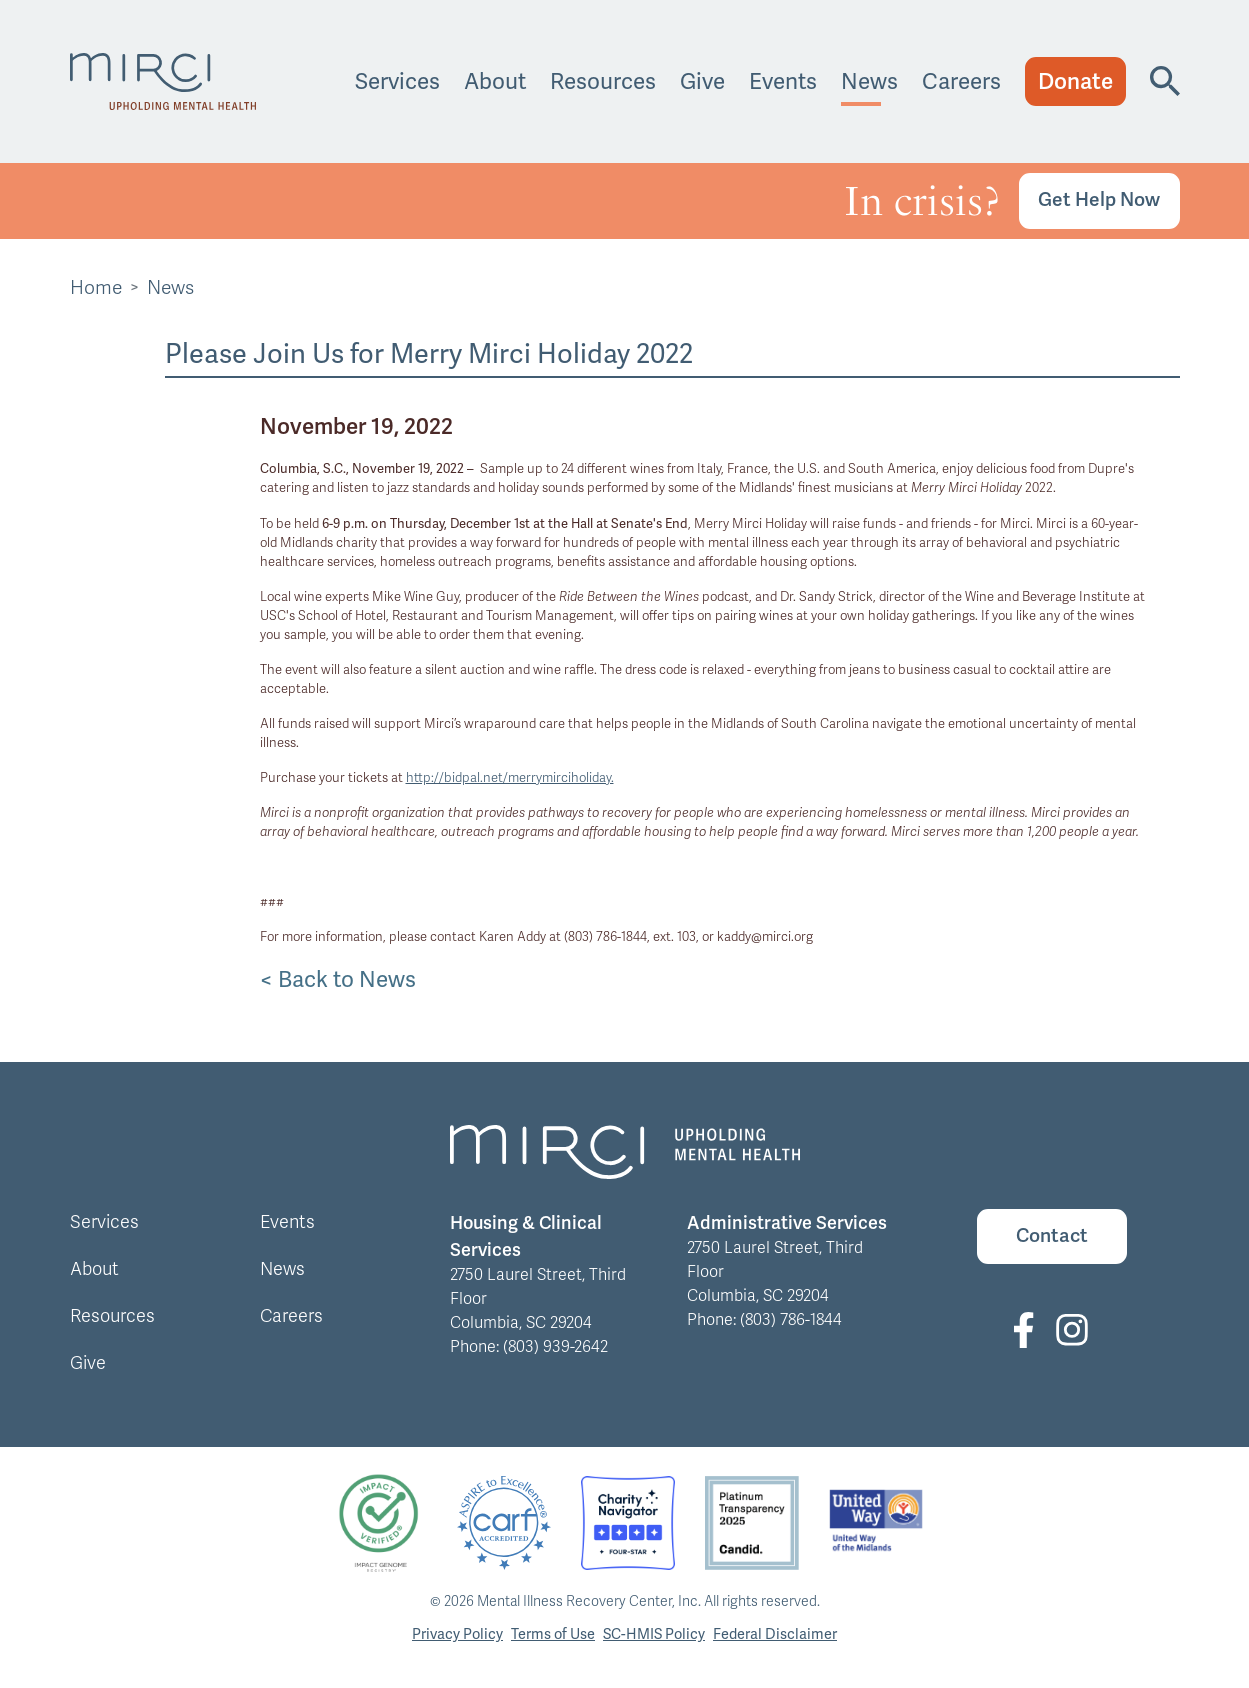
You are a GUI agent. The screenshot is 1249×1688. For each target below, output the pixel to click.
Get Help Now (1099, 199)
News (869, 81)
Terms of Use (553, 1633)
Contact (1052, 1235)
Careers (961, 81)
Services (397, 81)
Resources (603, 81)
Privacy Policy (457, 1633)
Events (783, 81)
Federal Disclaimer (775, 1633)
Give (702, 81)
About (495, 81)
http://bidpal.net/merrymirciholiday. (510, 778)
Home (96, 288)
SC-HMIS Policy (654, 1633)
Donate (1075, 81)
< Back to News (338, 979)
